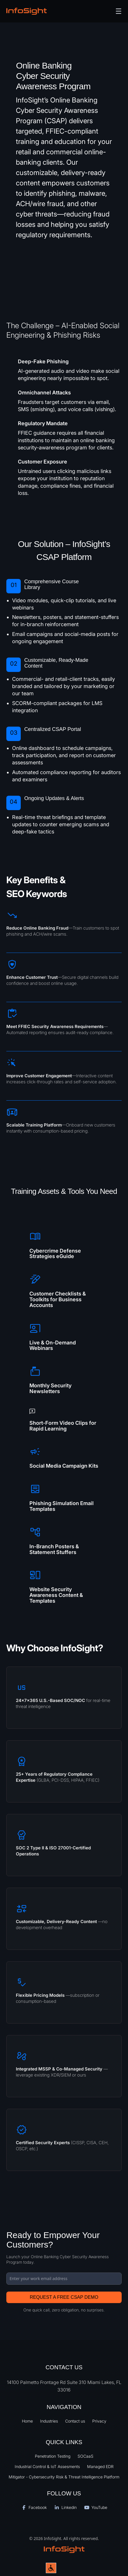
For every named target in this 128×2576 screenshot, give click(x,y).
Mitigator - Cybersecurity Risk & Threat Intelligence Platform (64, 2476)
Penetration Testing (52, 2456)
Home (27, 2421)
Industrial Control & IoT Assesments (47, 2466)
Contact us (75, 2421)
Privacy (99, 2421)
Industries (49, 2421)
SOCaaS (85, 2456)
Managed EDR (100, 2466)
